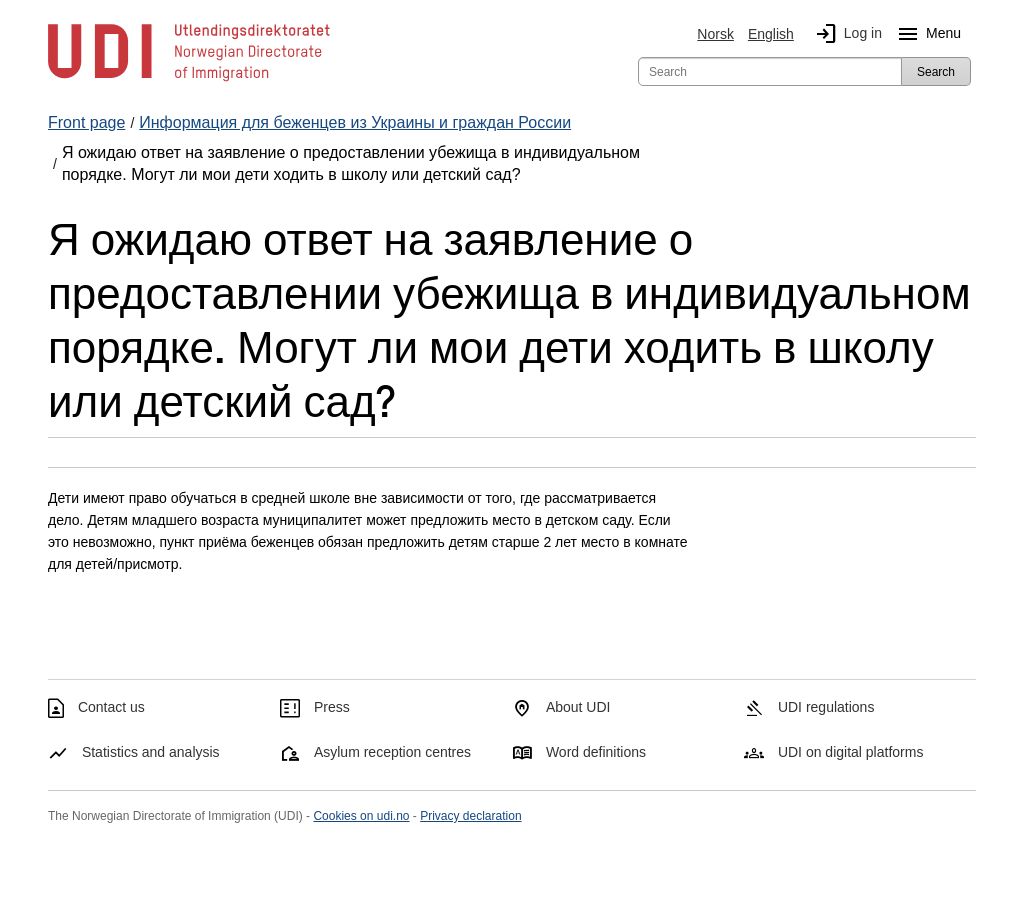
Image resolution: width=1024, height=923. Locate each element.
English (771, 34)
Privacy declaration (470, 816)
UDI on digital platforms (851, 752)
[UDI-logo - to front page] (189, 80)
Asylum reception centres (392, 752)
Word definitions (596, 752)
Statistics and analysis (151, 752)
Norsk (715, 34)
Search (936, 72)
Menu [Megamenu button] (925, 34)
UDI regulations (826, 707)
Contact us (111, 707)
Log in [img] (845, 34)
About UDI (578, 707)
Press (332, 707)
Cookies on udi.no (361, 816)
